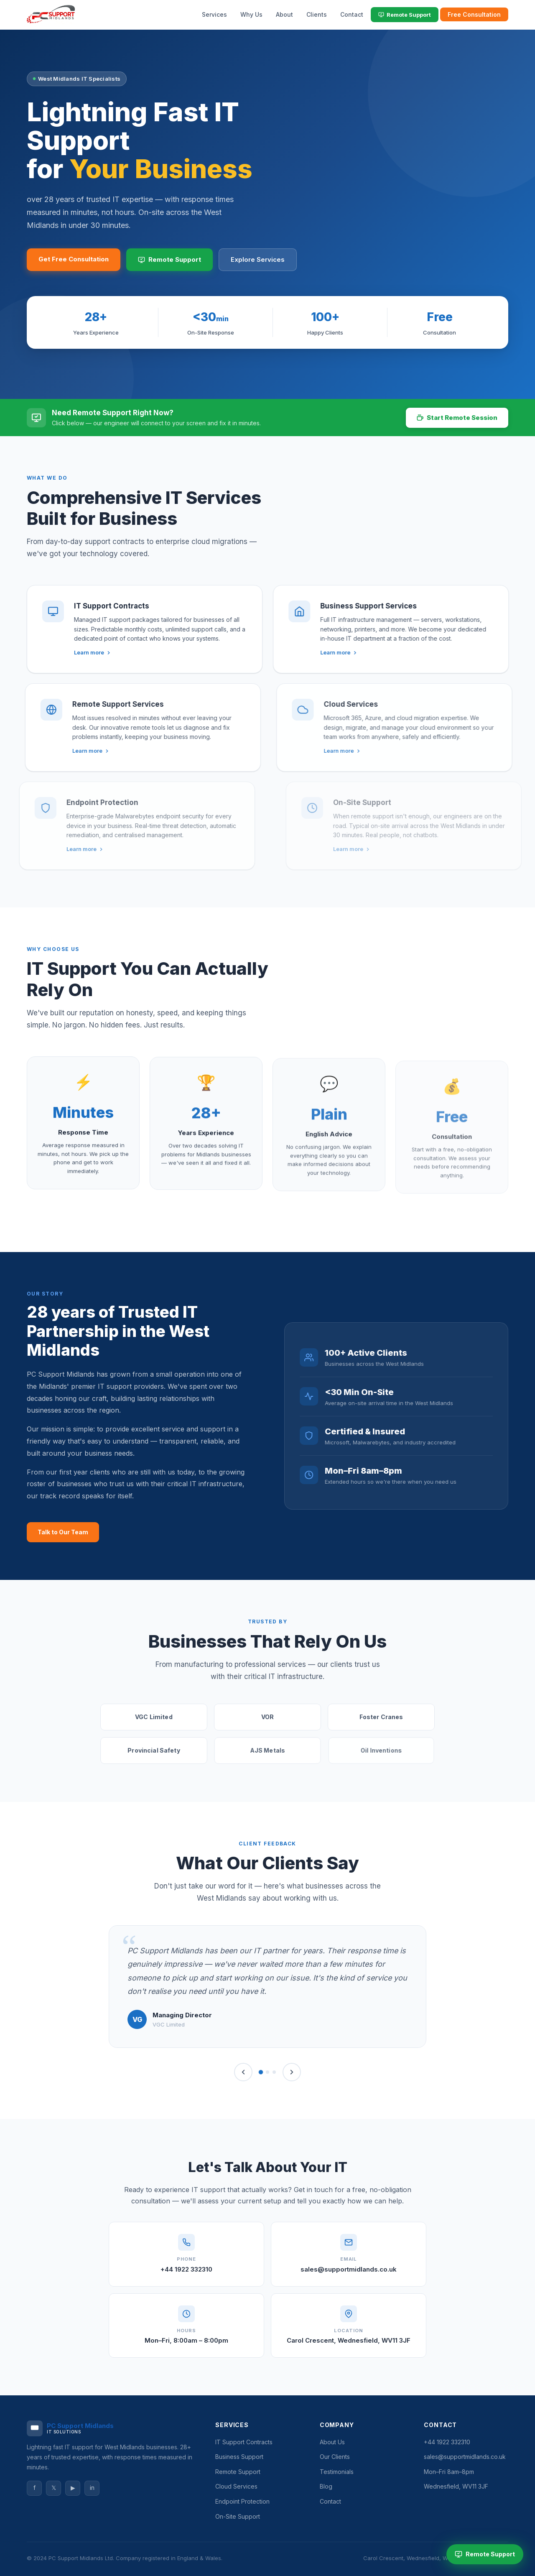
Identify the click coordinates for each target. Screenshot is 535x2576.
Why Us (251, 14)
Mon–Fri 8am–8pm (449, 2471)
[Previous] (243, 2072)
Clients (316, 14)
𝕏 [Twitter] (53, 2487)
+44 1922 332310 (186, 2269)
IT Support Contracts (244, 2442)
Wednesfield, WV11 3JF (456, 2486)
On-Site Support (237, 2516)
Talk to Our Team (63, 1532)
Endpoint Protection (242, 2501)
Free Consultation (474, 14)
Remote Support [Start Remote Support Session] (485, 2554)
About (284, 14)
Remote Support (404, 14)
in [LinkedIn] (92, 2487)
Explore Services (258, 259)
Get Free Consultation (73, 259)
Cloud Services (236, 2486)
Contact (351, 14)
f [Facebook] (34, 2487)
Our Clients (335, 2456)
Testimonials (337, 2471)
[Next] (292, 2072)
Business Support (239, 2456)
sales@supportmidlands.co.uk (349, 2269)
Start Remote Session (457, 418)
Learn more (68, 652)
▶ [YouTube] (73, 2487)
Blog (326, 2486)
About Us (332, 2442)
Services (214, 14)
